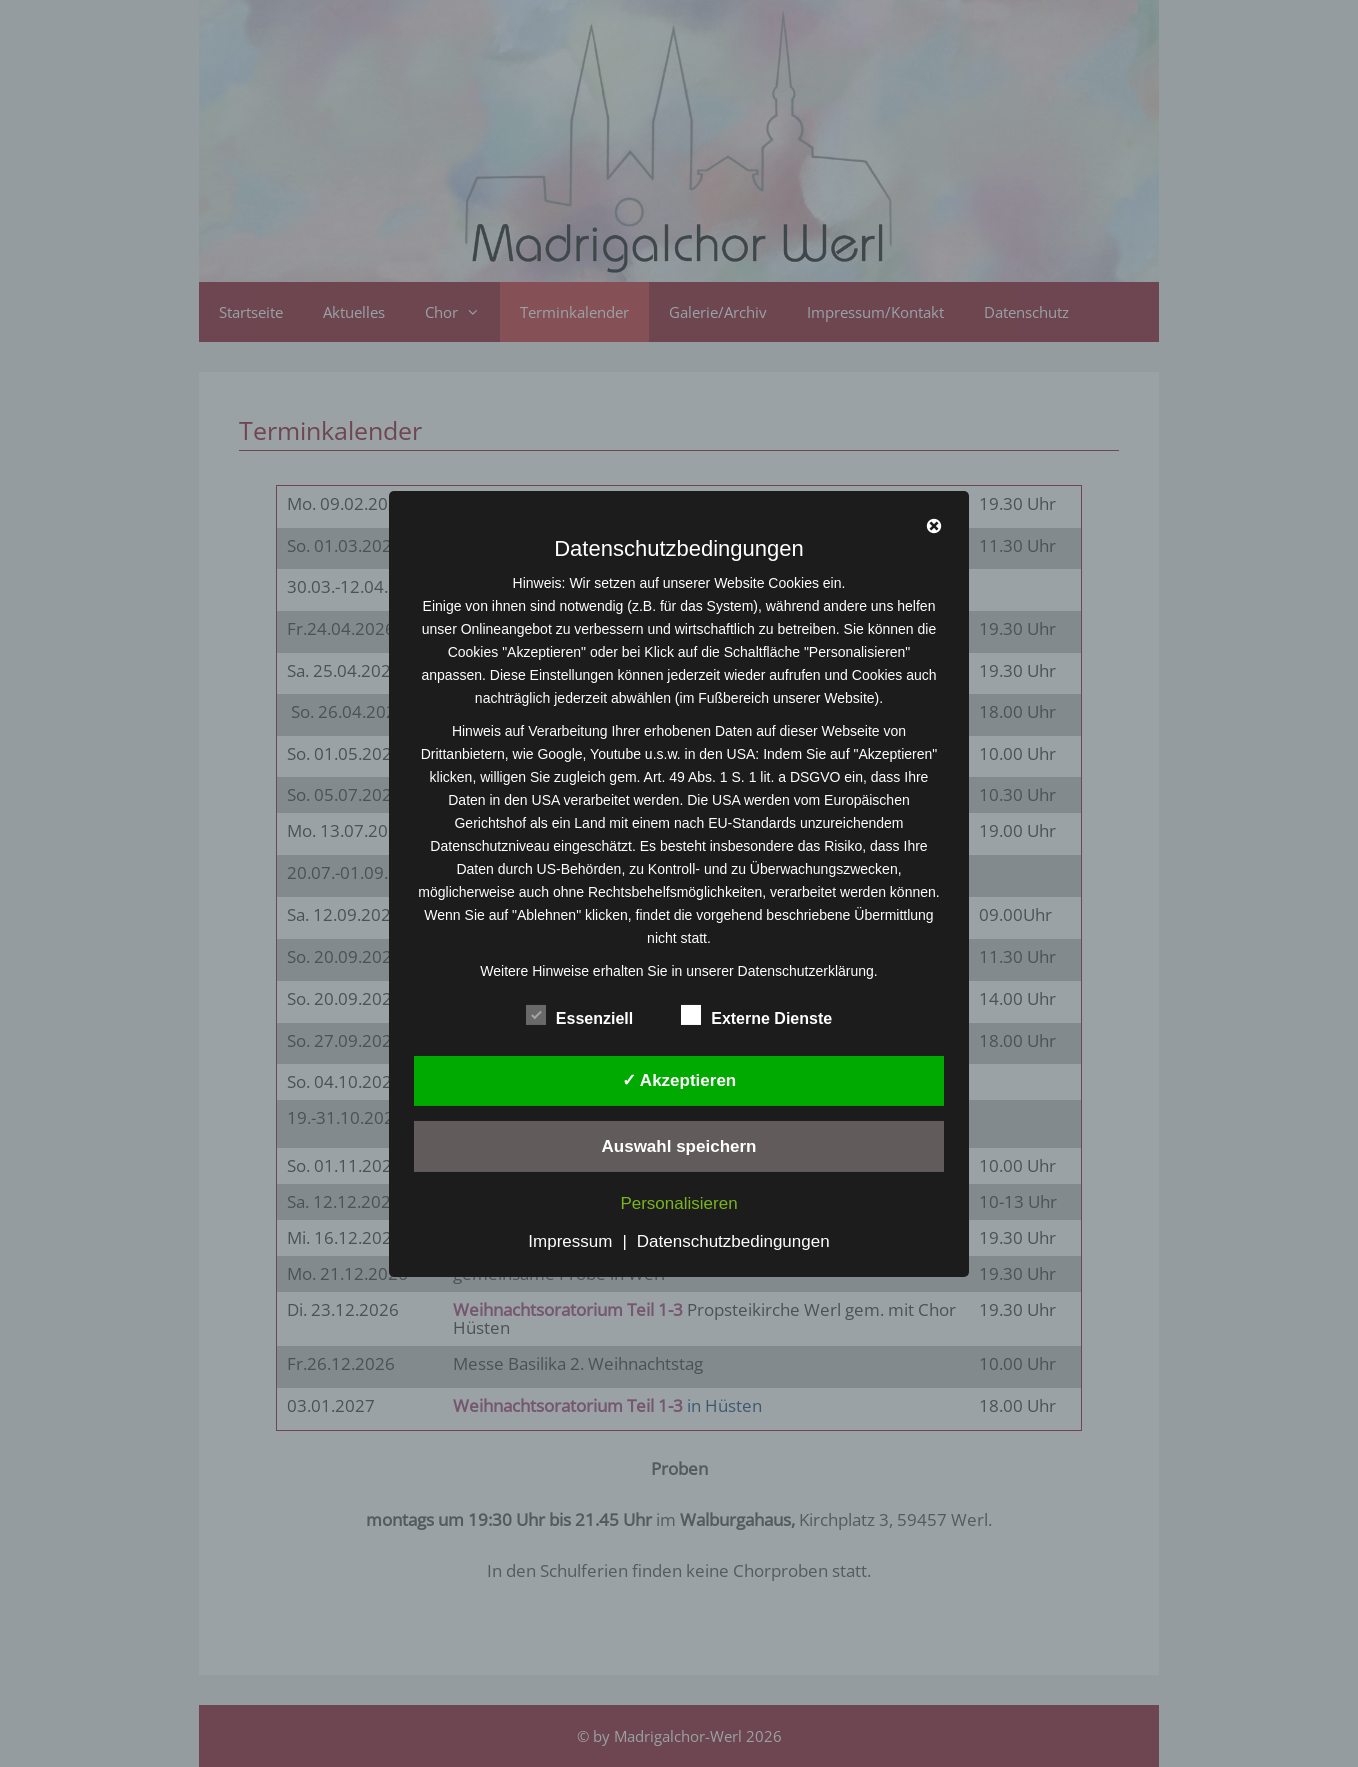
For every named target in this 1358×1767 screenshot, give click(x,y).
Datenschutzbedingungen (733, 1241)
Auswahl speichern (679, 1146)
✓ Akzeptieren (679, 1080)
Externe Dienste (756, 1014)
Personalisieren (678, 1203)
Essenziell (579, 1014)
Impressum (570, 1241)
